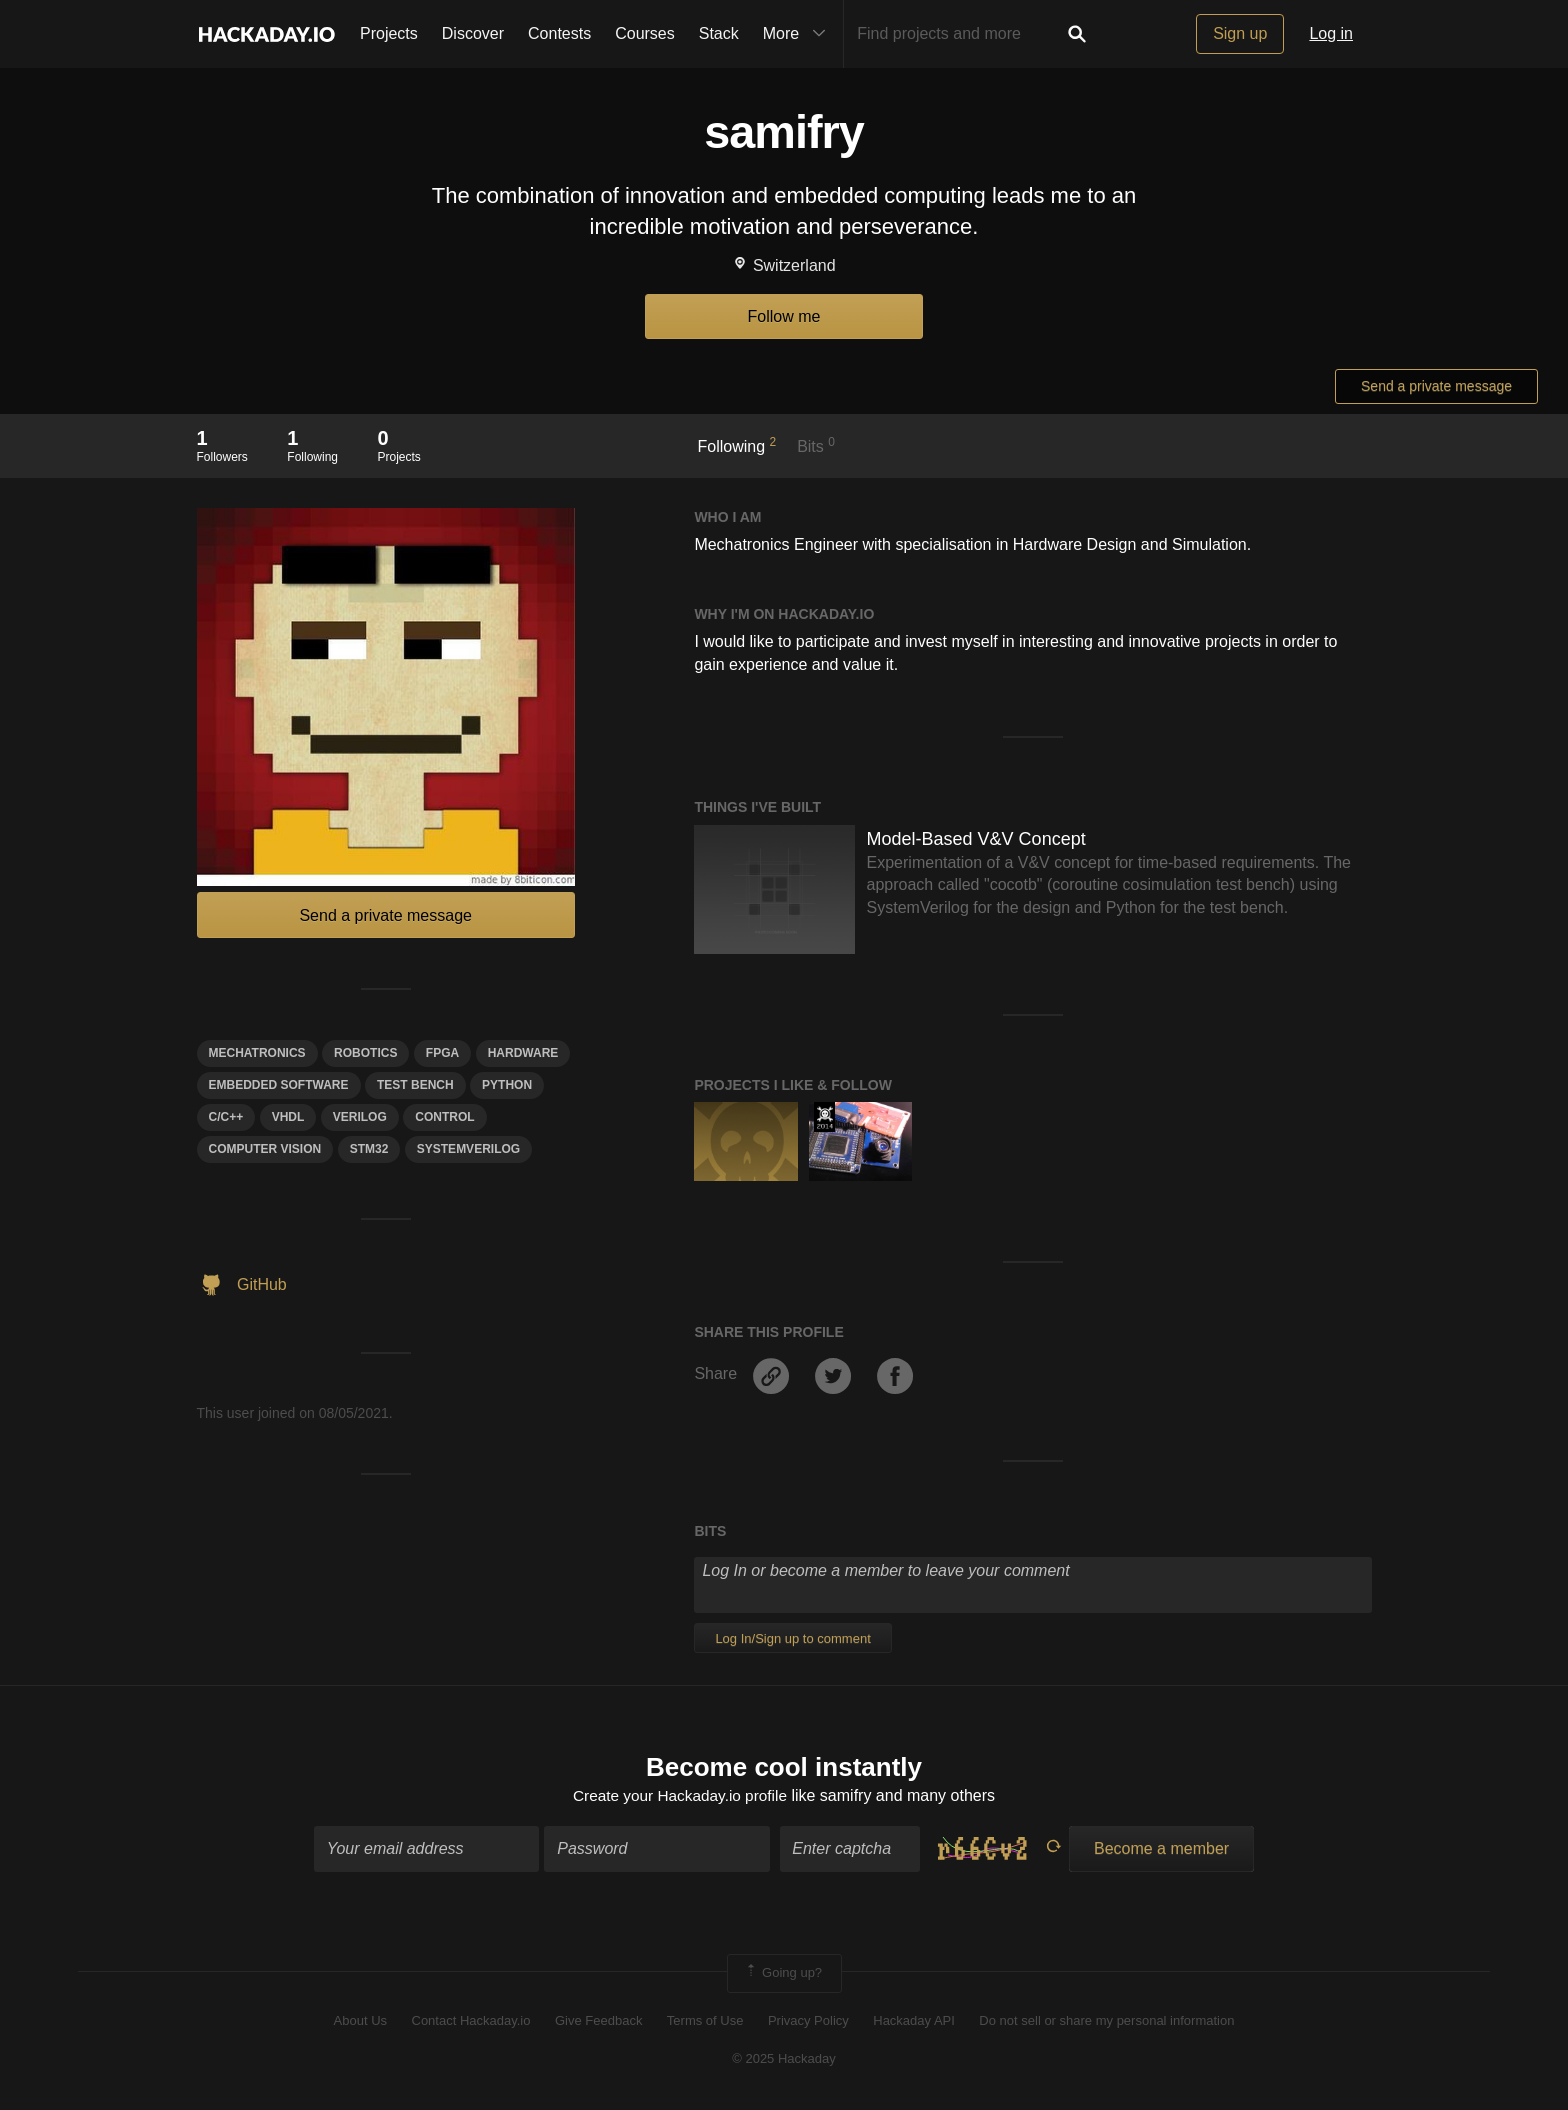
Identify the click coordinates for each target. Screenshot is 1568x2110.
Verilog (360, 1117)
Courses (645, 33)
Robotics (365, 1053)
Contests (559, 33)
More (799, 34)
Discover (473, 33)
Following (737, 445)
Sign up (1240, 33)
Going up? (783, 1975)
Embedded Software (279, 1085)
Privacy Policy (808, 2021)
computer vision (265, 1149)
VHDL (288, 1117)
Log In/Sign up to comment (792, 1638)
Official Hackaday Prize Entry (824, 1117)
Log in (1331, 33)
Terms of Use (705, 2021)
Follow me (784, 316)
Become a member (1161, 1850)
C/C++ (226, 1117)
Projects (389, 33)
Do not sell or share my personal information (1106, 2021)
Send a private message (1436, 386)
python (507, 1085)
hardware (523, 1053)
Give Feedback (598, 2021)
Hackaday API (914, 2021)
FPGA (442, 1053)
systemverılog (468, 1149)
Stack (719, 33)
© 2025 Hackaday (784, 2060)
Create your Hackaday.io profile (680, 1797)
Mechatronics (257, 1053)
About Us (360, 2021)
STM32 (369, 1149)
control (444, 1117)
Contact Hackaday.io (471, 2021)
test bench (415, 1085)
